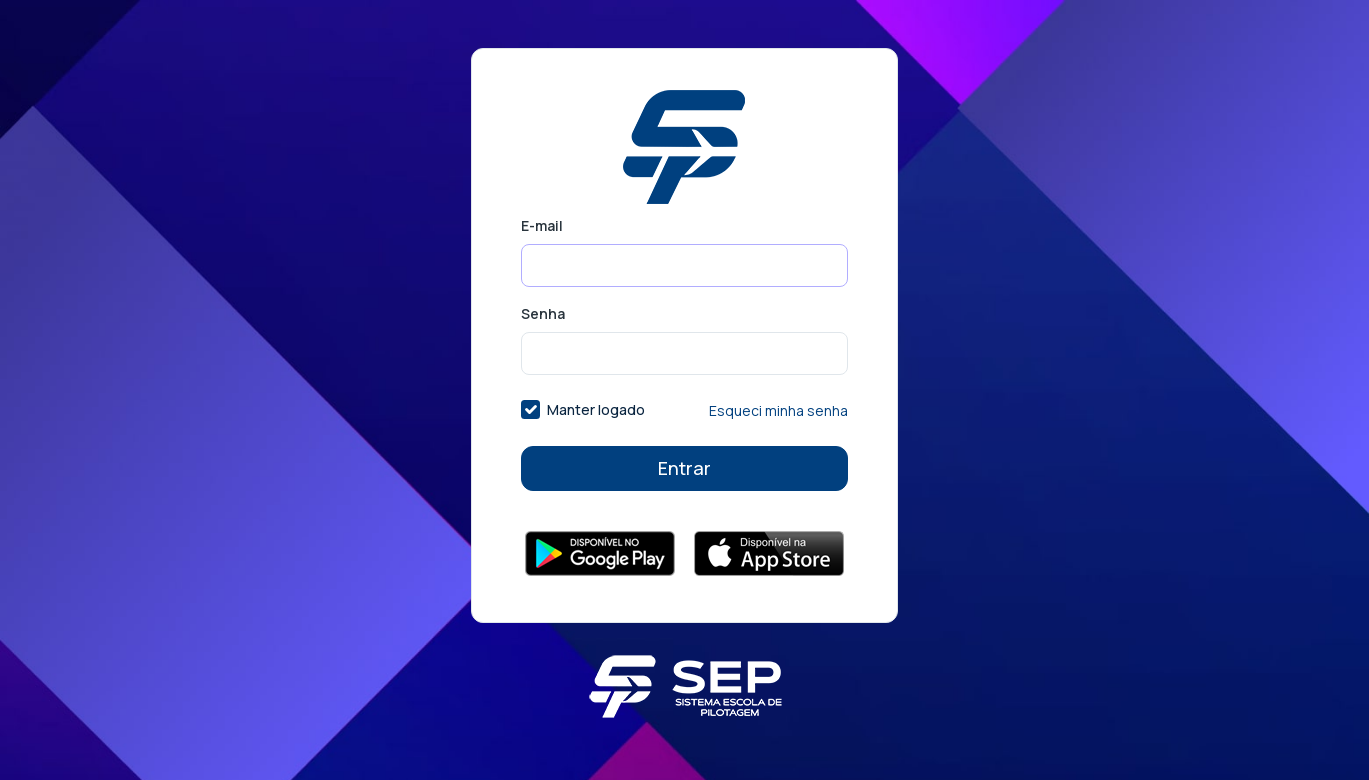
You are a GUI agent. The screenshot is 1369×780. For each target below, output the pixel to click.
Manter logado (596, 409)
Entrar (684, 468)
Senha (543, 313)
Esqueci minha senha (778, 410)
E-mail (542, 225)
